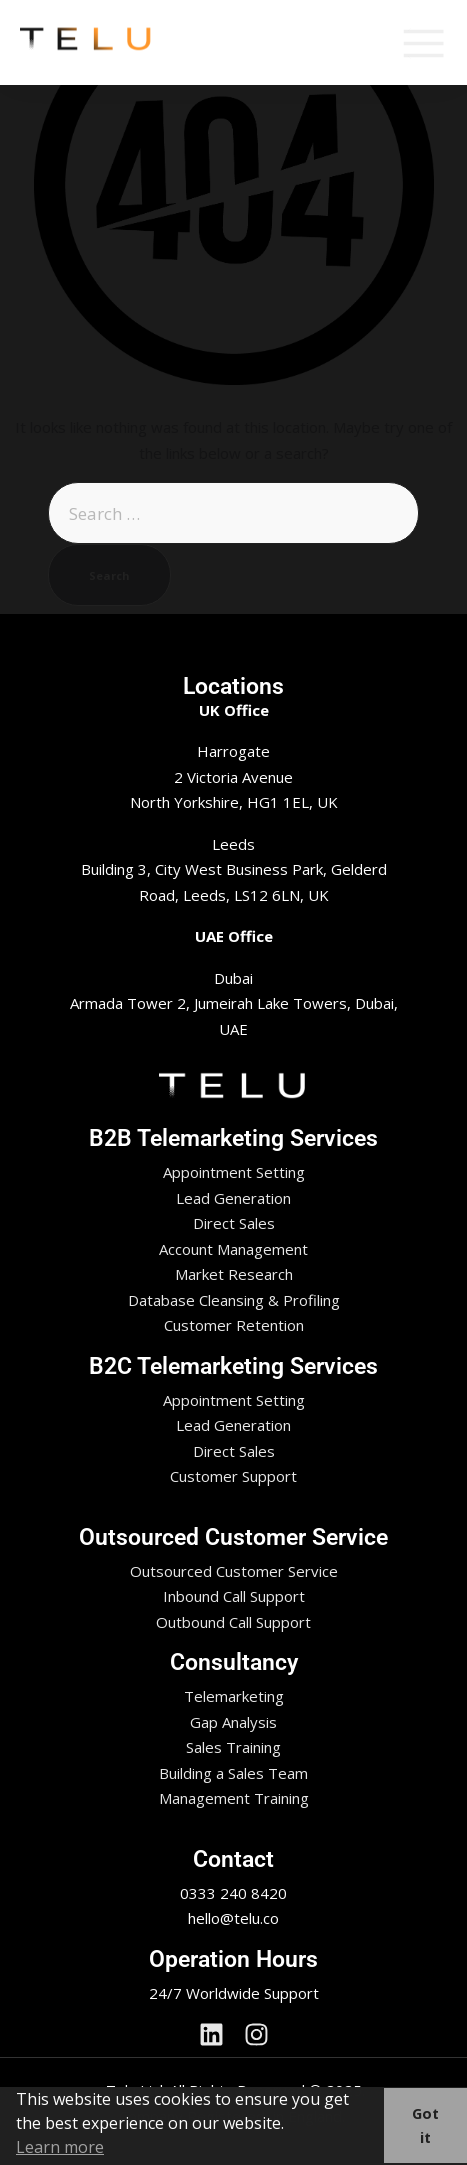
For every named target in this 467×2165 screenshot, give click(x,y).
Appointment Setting (234, 1172)
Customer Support (233, 1476)
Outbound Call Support (233, 1622)
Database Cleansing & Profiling (234, 1300)
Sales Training (233, 1747)
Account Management (233, 1249)
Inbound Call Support (234, 1596)
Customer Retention (234, 1325)
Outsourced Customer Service (234, 1571)
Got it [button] (425, 2125)
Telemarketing (234, 1696)
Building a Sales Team (233, 1773)
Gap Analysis (233, 1722)
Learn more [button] (60, 2147)
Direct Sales (234, 1223)
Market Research (234, 1274)
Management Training (234, 1798)
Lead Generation (233, 1198)
